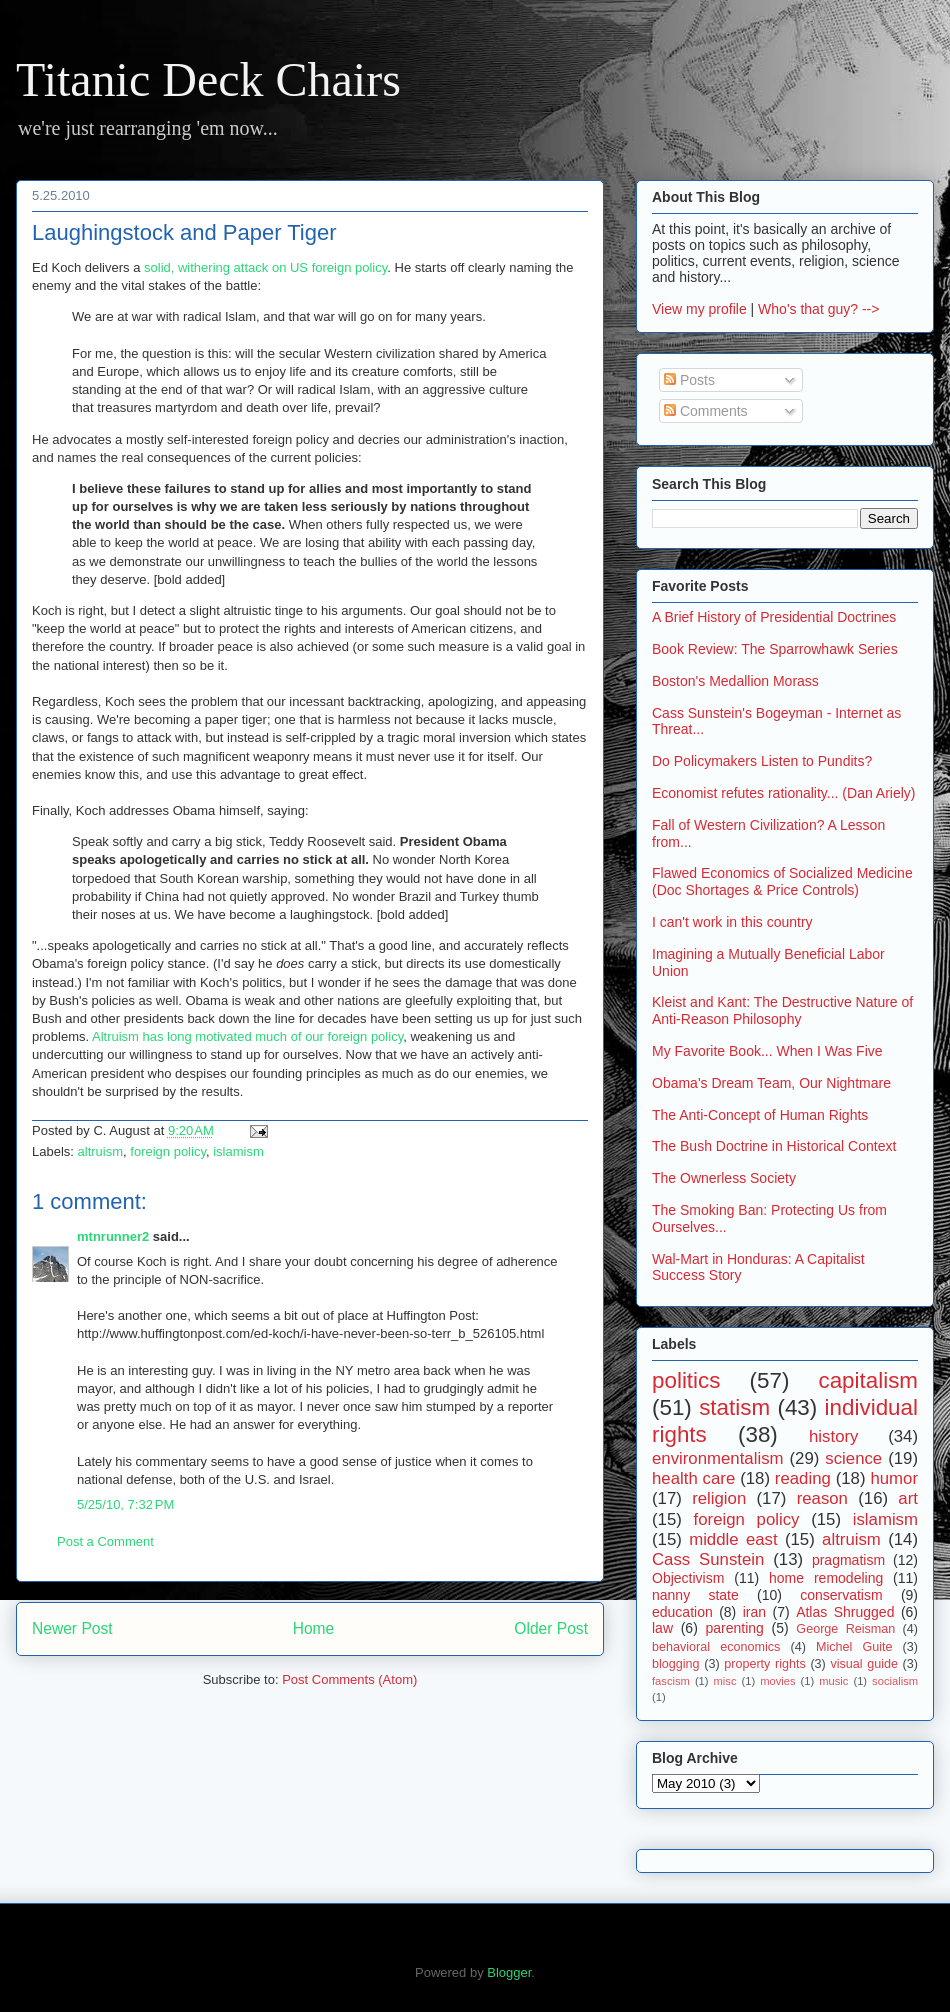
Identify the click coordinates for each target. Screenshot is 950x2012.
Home (314, 1628)
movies (777, 1681)
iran (754, 1612)
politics (686, 1380)
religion (719, 1498)
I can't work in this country (732, 922)
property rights (765, 1664)
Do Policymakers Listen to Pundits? (762, 761)
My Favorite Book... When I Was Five (767, 1051)
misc (725, 1681)
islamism (238, 1151)
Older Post (551, 1628)
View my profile (699, 309)
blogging (676, 1664)
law (662, 1628)
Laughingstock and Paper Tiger (184, 232)
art (908, 1498)
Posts (689, 380)
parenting (734, 1628)
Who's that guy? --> (818, 309)
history (833, 1436)
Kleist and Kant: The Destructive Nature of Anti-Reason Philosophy (782, 1010)
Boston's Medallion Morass (735, 681)
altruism (101, 1151)
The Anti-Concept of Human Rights (760, 1115)
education (682, 1612)
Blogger (509, 1972)
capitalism (868, 1380)
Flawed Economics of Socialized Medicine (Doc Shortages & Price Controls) (782, 881)
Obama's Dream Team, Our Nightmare (771, 1083)
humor (894, 1478)
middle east (733, 1539)
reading (803, 1478)
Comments (706, 411)
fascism (671, 1681)
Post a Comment (105, 1541)
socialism (895, 1681)
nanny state (695, 1595)
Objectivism (688, 1578)
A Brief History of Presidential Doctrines (774, 617)
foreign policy (168, 1151)
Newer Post (72, 1628)
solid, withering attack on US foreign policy (265, 267)
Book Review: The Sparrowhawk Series (775, 649)
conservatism (841, 1595)
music (833, 1681)
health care (693, 1478)
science (853, 1458)
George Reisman (845, 1629)
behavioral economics (716, 1647)
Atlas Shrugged (845, 1612)
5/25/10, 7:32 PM (125, 1504)
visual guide (864, 1664)
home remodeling (826, 1578)
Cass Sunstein (708, 1559)
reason (822, 1498)
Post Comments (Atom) (349, 1679)
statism (734, 1407)
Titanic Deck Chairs (208, 79)
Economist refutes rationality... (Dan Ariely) (784, 793)
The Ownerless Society (724, 1178)
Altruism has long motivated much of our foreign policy (247, 1036)
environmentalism (718, 1458)
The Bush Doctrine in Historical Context (774, 1146)
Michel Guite (854, 1647)
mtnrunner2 (113, 1236)
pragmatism (848, 1560)
